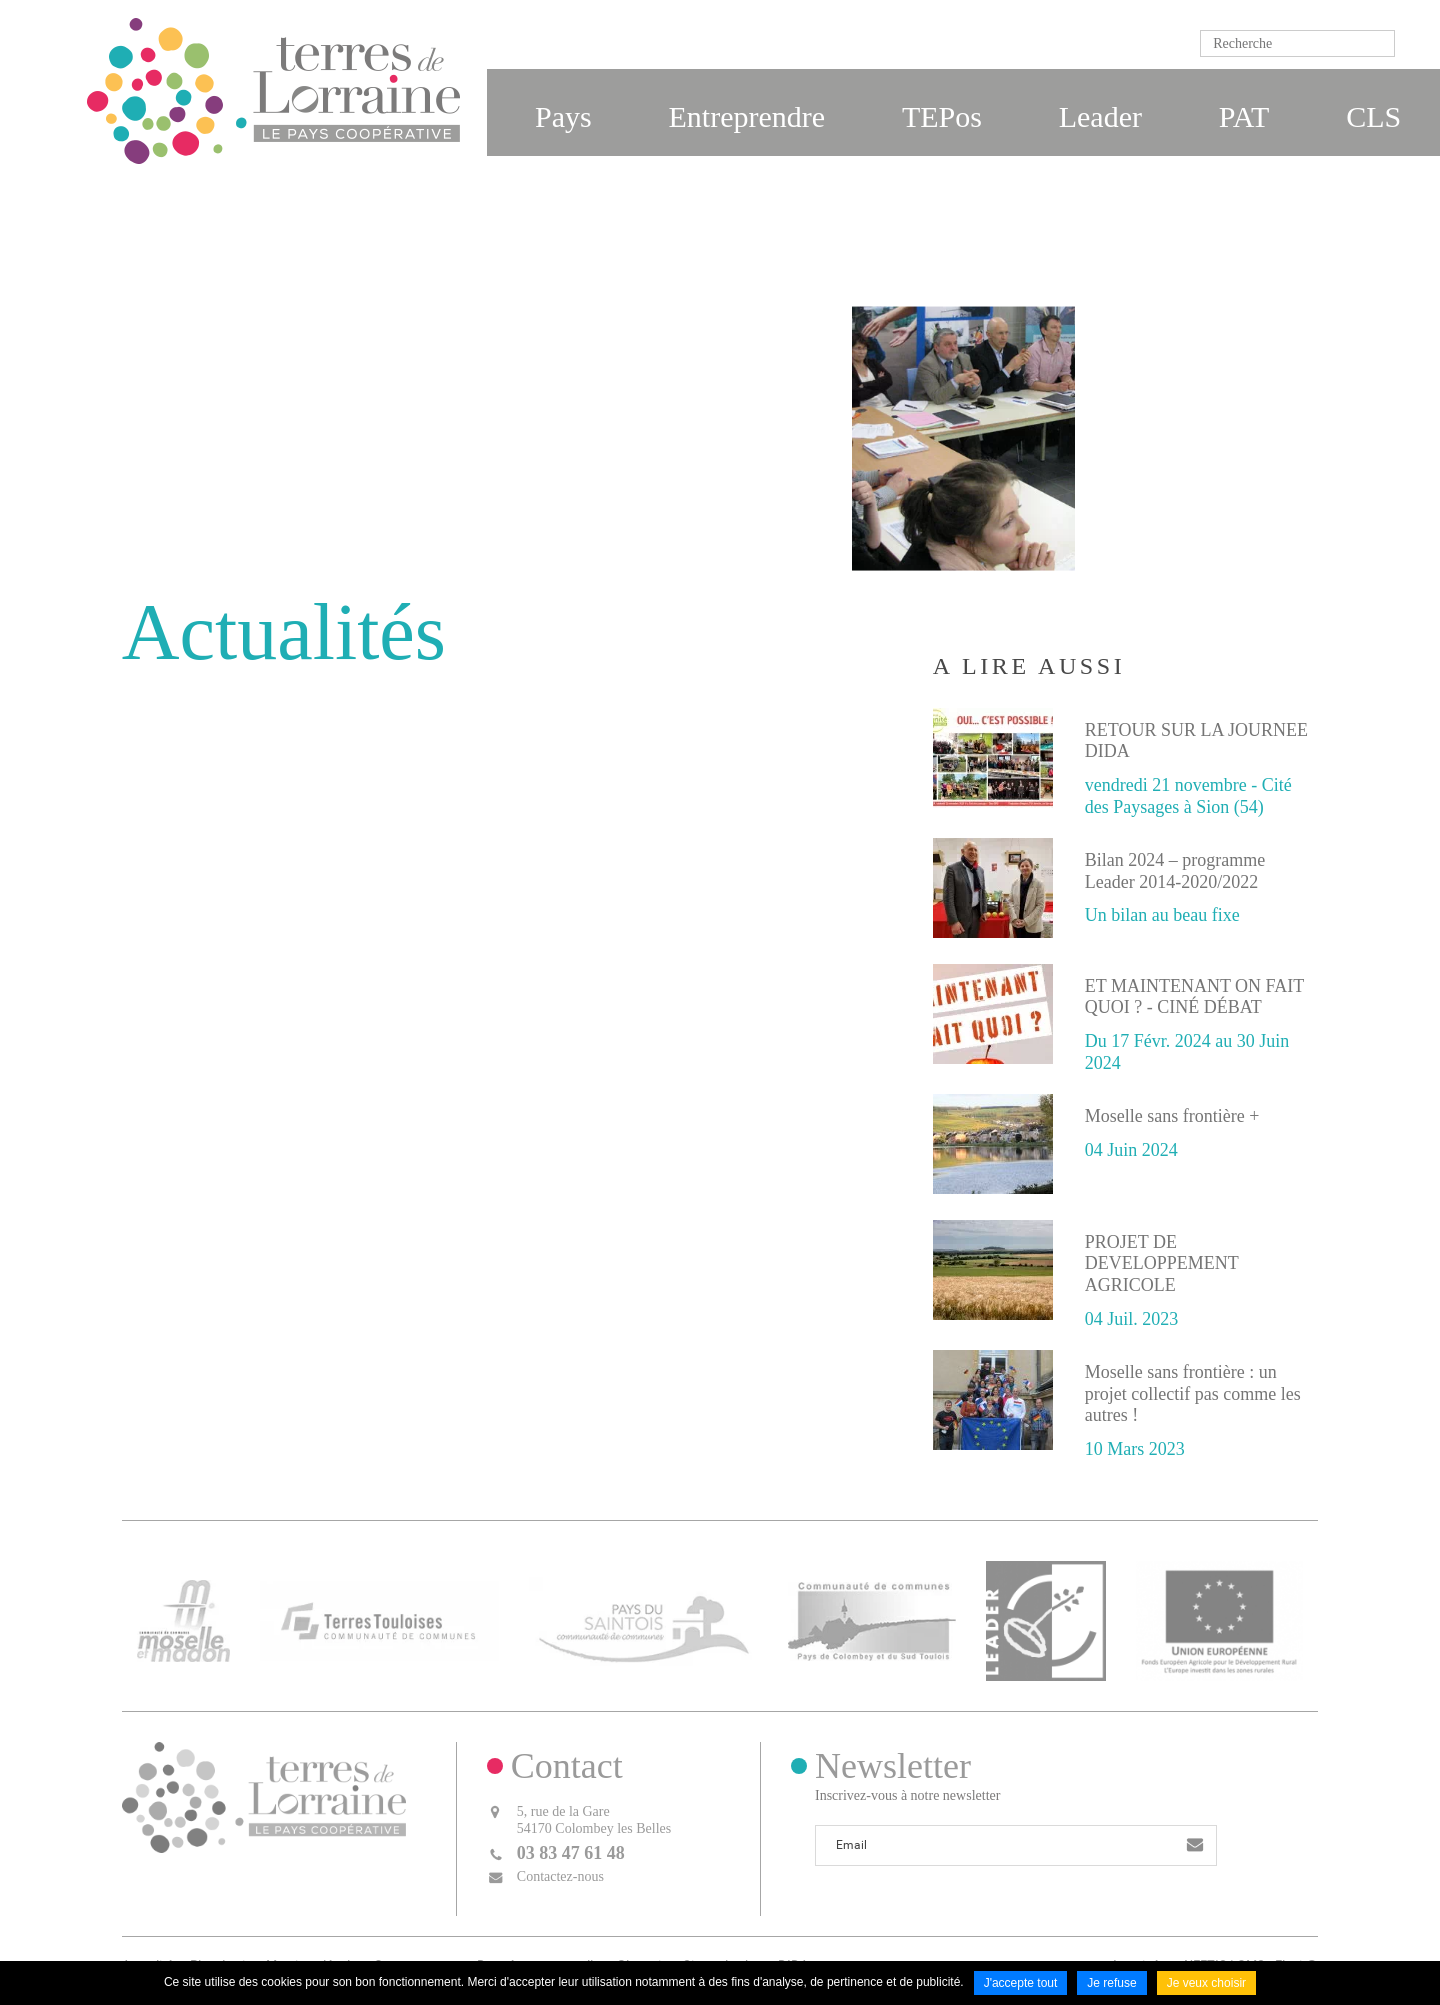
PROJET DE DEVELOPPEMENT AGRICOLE (1162, 1263)
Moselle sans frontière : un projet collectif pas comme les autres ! (1193, 1393)
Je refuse (1111, 1983)
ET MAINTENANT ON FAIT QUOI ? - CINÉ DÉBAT (1194, 997)
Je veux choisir (1206, 1983)
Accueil (789, 514)
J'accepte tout (1021, 1983)
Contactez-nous (560, 1876)
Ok (1415, 43)
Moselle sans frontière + (1172, 1116)
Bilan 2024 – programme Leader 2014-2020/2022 (1175, 871)
